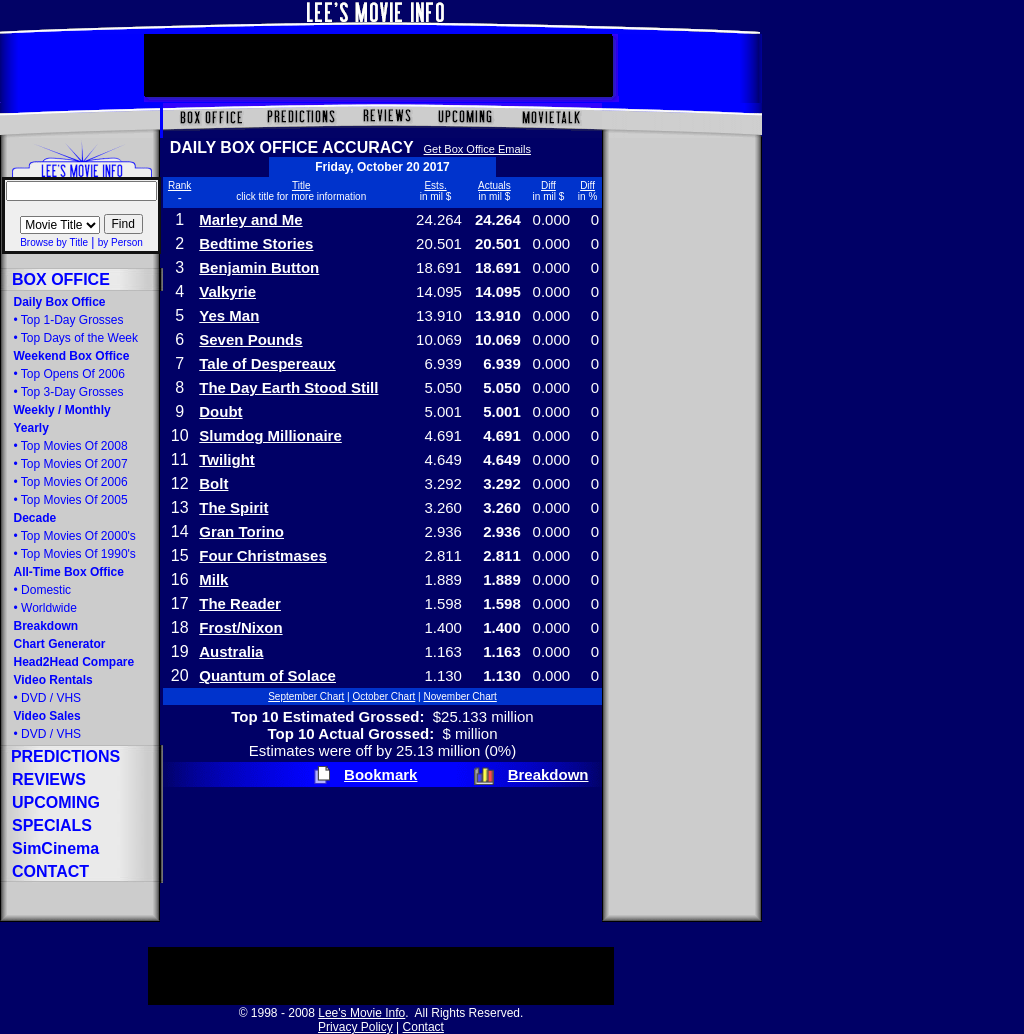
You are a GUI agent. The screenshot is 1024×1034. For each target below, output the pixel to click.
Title (301, 185)
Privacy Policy (355, 1027)
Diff (548, 185)
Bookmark (380, 774)
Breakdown (548, 774)
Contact (423, 1027)
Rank (179, 185)
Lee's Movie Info (361, 1013)
